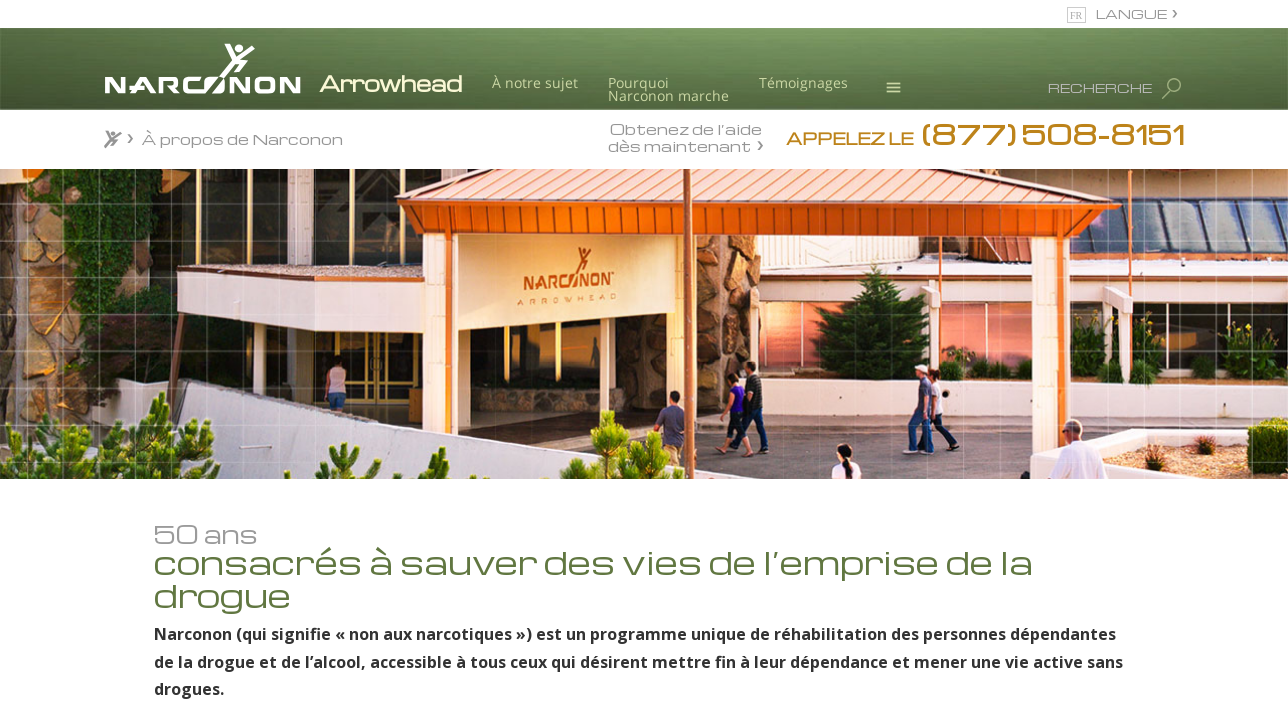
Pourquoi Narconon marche (668, 89)
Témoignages (803, 82)
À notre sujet (535, 82)
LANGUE (1131, 13)
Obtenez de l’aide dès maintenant (685, 137)
